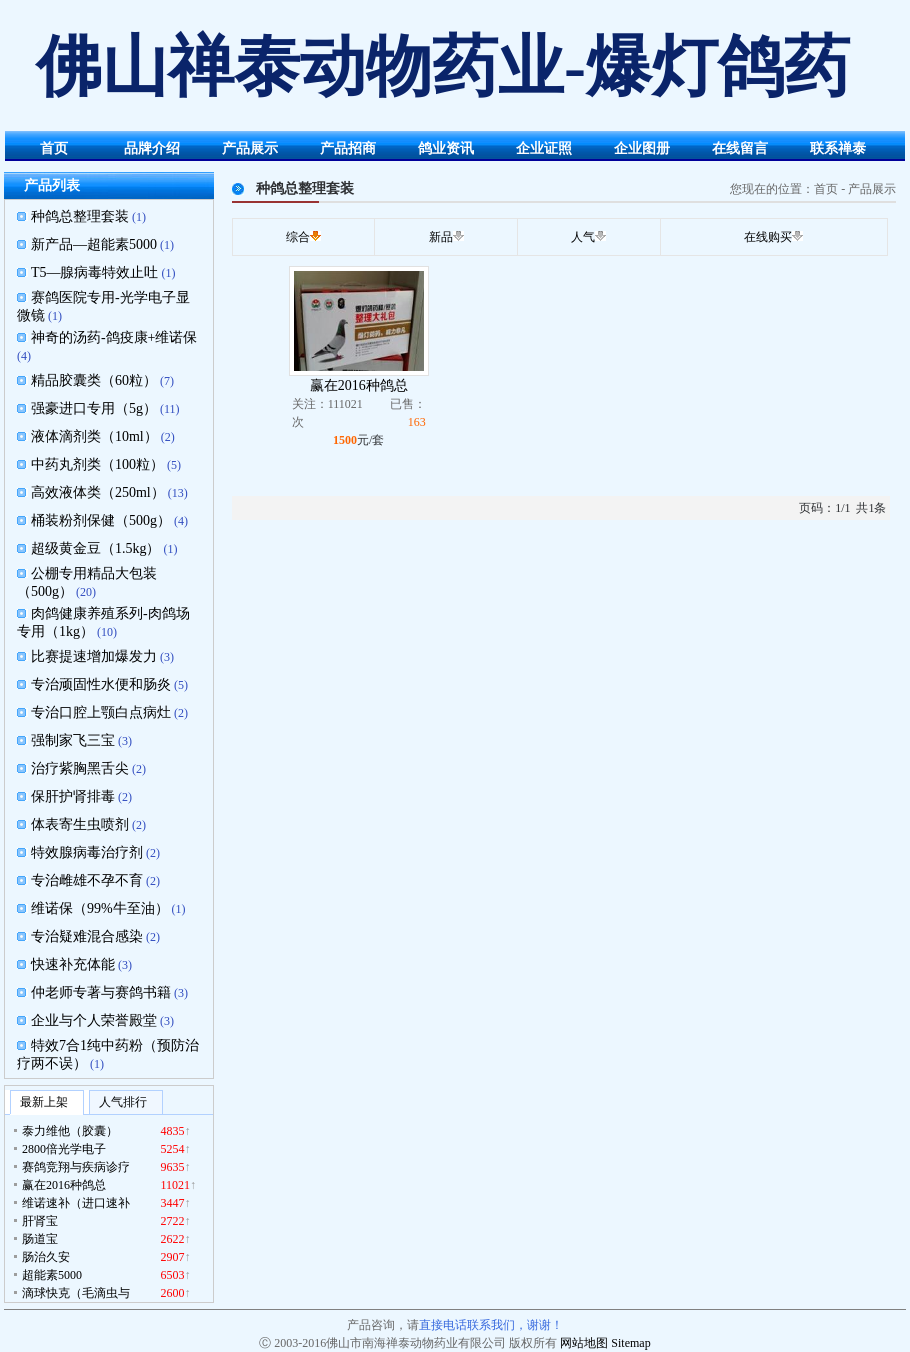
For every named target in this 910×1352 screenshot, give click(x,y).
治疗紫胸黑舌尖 (80, 768)
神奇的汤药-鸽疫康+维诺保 (114, 337)
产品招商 (348, 148)
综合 (298, 237)
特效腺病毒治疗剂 (87, 852)
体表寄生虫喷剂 (80, 824)
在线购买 (768, 237)
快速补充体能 (73, 964)
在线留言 (740, 148)
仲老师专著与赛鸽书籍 (101, 992)
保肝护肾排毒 (73, 796)
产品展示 (250, 148)
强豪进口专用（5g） (94, 408)
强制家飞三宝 (73, 740)
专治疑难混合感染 (87, 936)
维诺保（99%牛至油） (100, 908)
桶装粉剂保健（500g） (101, 520)
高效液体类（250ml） (98, 492)
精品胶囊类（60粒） (94, 380)
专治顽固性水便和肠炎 (101, 684)
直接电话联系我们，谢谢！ (491, 1325)
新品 (441, 237)
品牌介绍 (152, 148)
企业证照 (544, 148)
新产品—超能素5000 (94, 244)
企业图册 (642, 148)
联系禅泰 (838, 148)
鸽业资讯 (446, 148)
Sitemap (630, 1343)
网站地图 (584, 1343)
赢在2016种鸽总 (359, 385)
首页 (54, 148)
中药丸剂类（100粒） (97, 464)
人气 (583, 237)
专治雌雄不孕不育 (87, 880)
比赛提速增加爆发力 (94, 656)
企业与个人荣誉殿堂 (94, 1020)
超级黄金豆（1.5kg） (96, 548)
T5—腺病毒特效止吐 (95, 272)
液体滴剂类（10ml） (94, 436)
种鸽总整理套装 (80, 216)
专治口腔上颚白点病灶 (101, 712)
